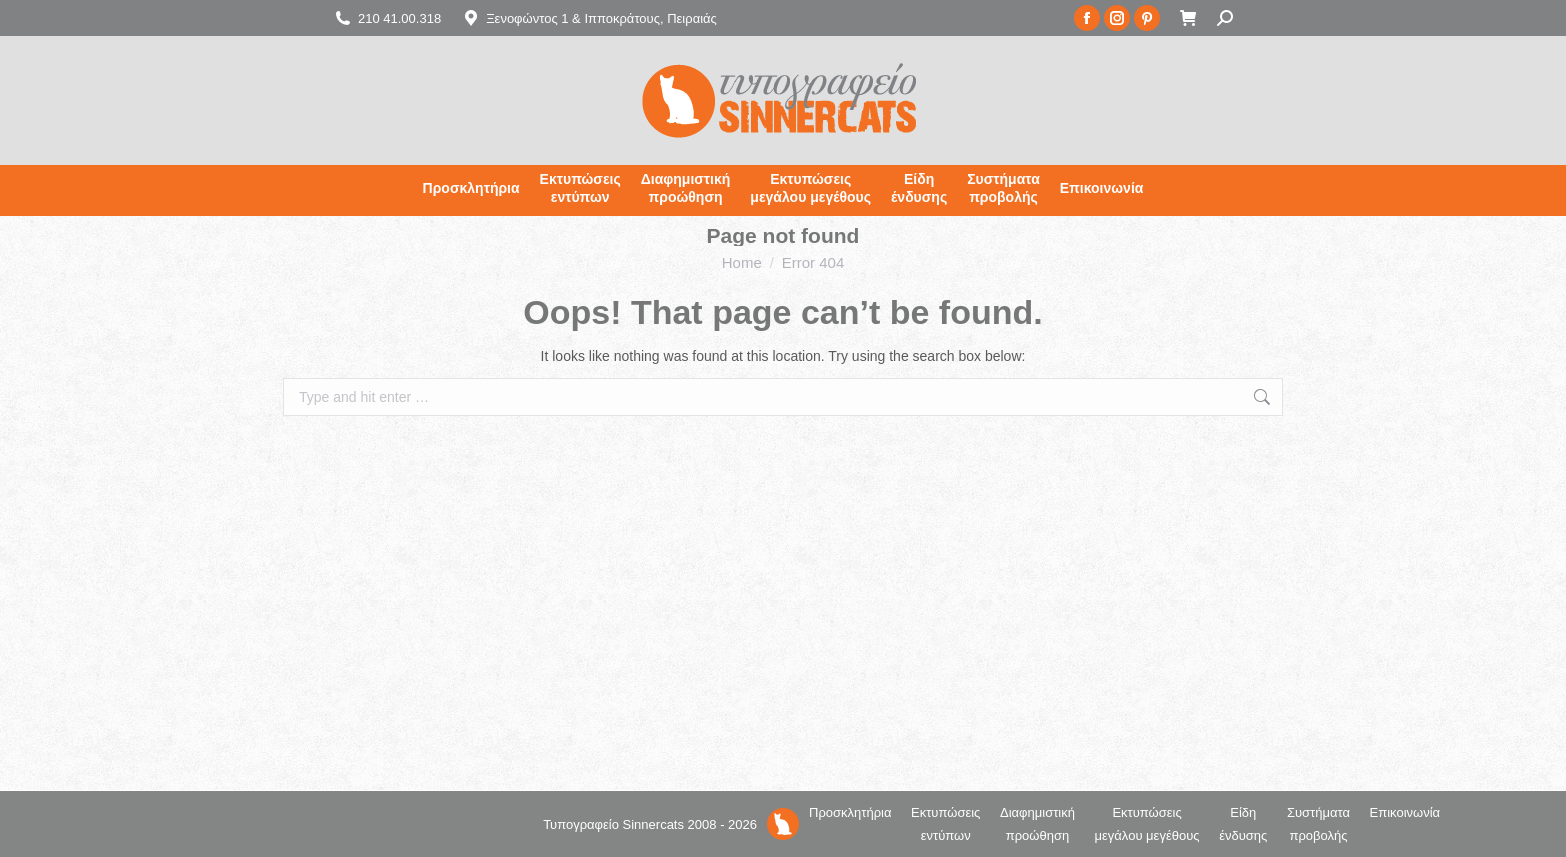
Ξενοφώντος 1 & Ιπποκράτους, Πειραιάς (589, 18)
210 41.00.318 (387, 18)
